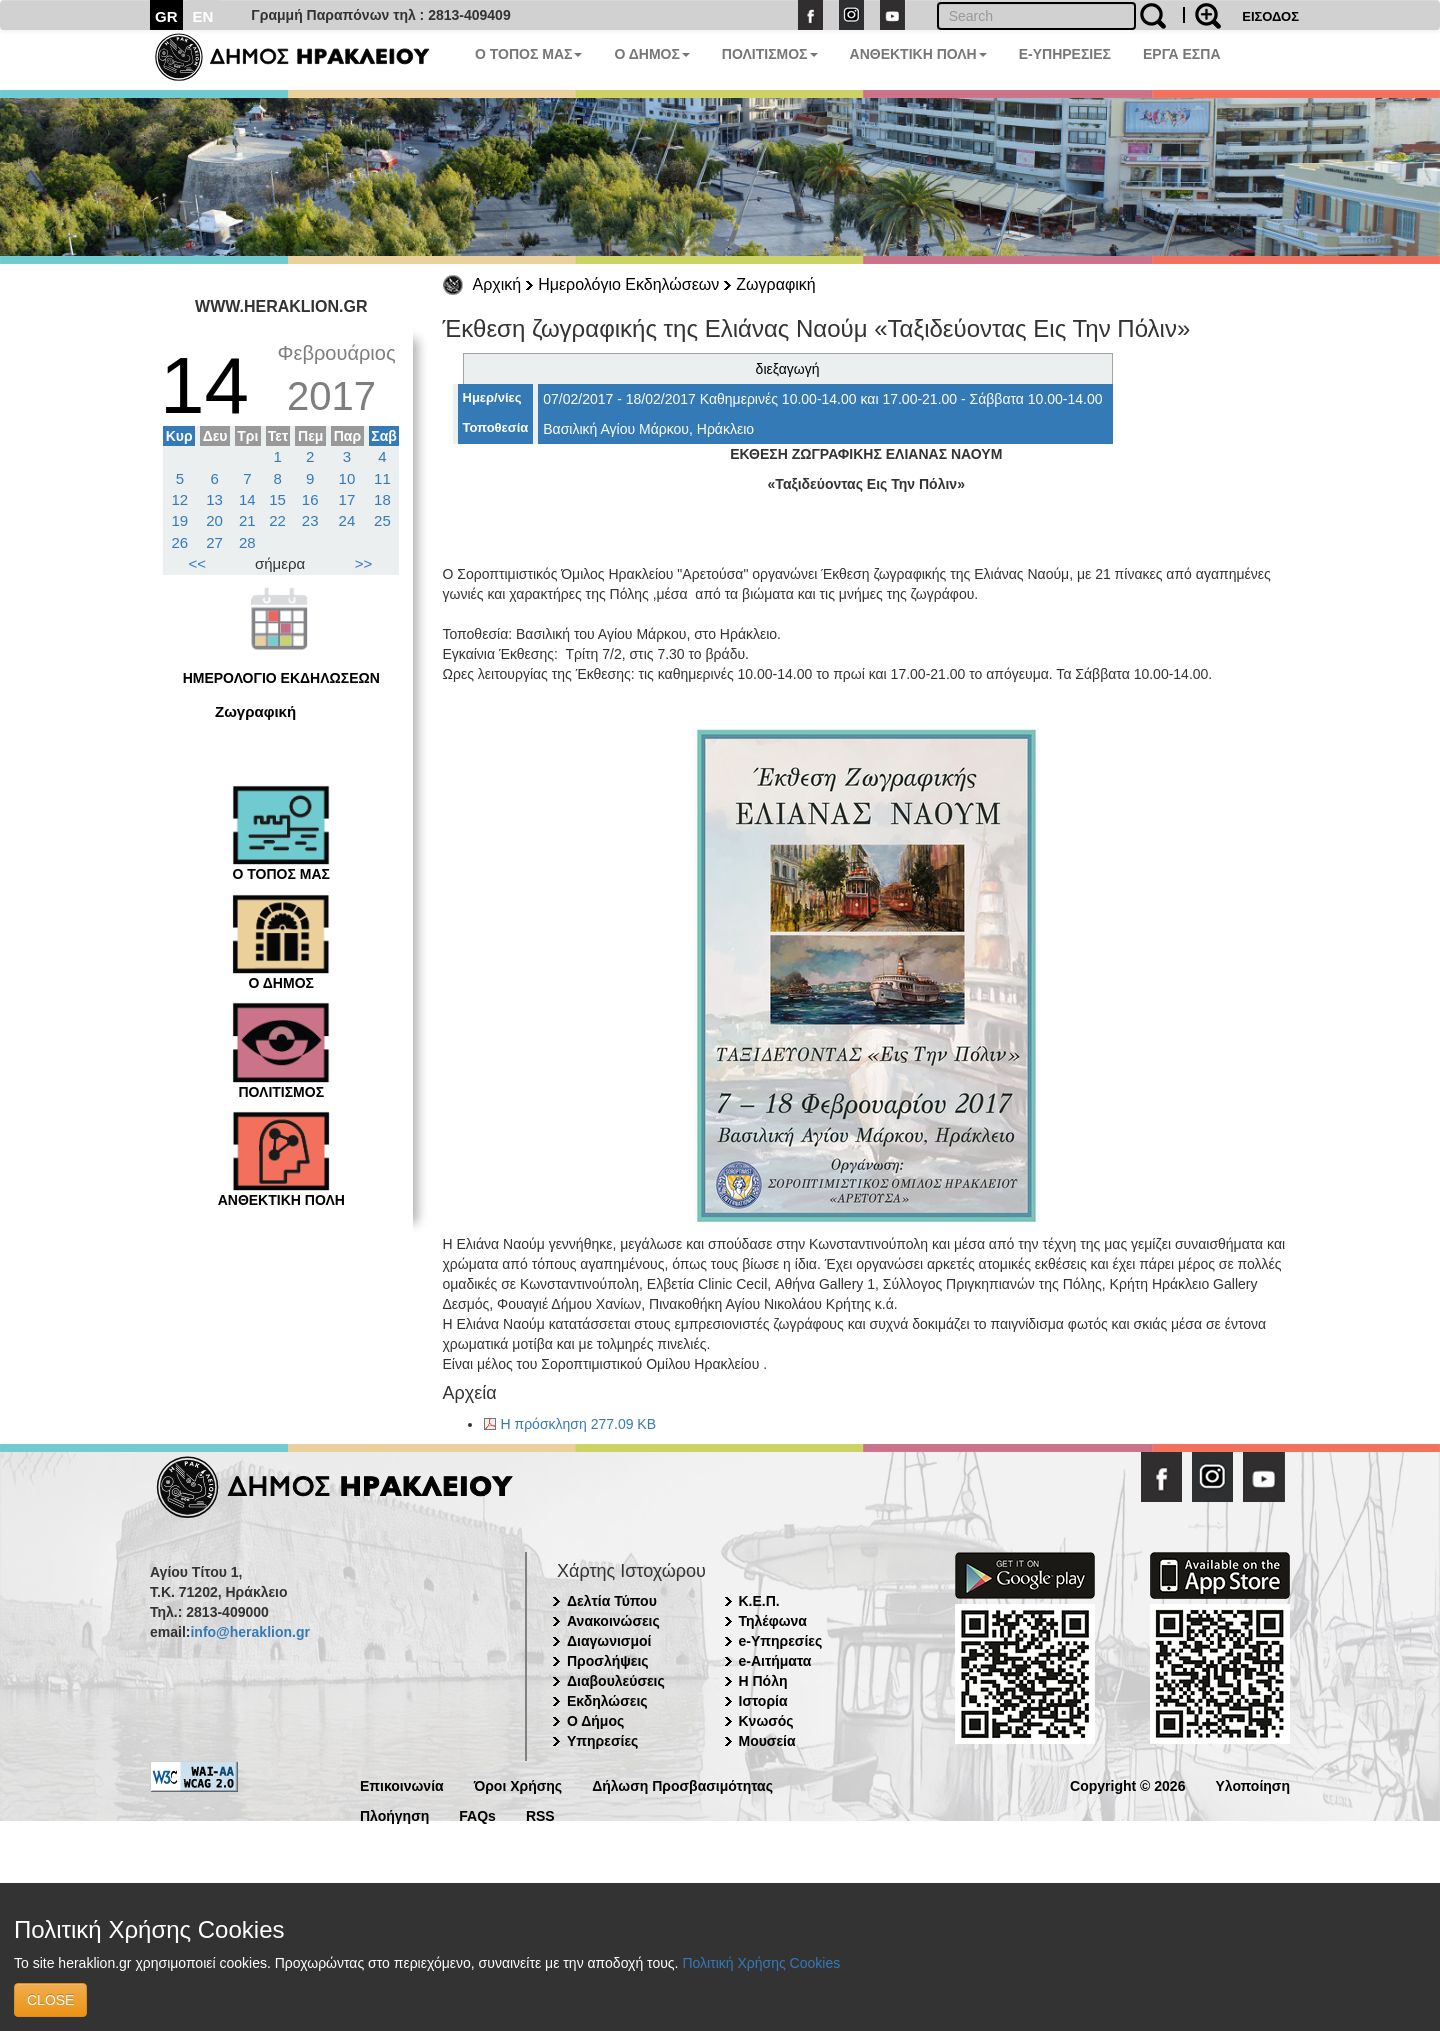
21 (247, 520)
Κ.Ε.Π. (759, 1601)
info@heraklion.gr (249, 1632)
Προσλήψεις (608, 1661)
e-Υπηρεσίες (781, 1641)
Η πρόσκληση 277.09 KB (579, 1424)
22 (277, 520)
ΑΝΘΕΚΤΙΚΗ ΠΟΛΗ (918, 54)
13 (214, 499)
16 (310, 499)
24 (347, 520)
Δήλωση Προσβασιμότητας (682, 1784)
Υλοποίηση (1252, 1784)
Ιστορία (763, 1701)
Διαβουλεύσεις (616, 1681)
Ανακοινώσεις (613, 1621)
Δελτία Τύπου (612, 1601)
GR (166, 16)
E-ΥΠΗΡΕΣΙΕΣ (1065, 54)
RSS (540, 1814)
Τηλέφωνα (773, 1621)
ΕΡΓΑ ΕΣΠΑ (1182, 54)
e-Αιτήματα (775, 1661)
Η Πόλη (763, 1681)
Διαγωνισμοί (609, 1641)
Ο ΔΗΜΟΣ (651, 54)
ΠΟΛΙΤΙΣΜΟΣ (770, 54)
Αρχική (497, 284)
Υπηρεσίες (602, 1741)
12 (180, 499)
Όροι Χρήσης (518, 1784)
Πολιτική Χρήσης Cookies (761, 1963)
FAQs (477, 1814)
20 (214, 520)
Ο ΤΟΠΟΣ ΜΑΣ (528, 54)
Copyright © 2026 (1127, 1784)
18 (382, 499)
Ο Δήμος (595, 1721)
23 (310, 520)
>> (364, 563)
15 (277, 499)
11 (382, 478)
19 (180, 520)
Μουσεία (767, 1741)
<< (198, 563)
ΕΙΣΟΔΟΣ (1270, 16)
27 (214, 542)
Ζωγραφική (775, 284)
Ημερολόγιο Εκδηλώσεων (628, 284)
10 (347, 478)
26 (180, 542)
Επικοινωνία (402, 1784)
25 (382, 520)
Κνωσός (766, 1721)
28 (247, 542)
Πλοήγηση (394, 1814)
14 (247, 499)
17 (347, 499)
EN (203, 16)
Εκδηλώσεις (607, 1701)
